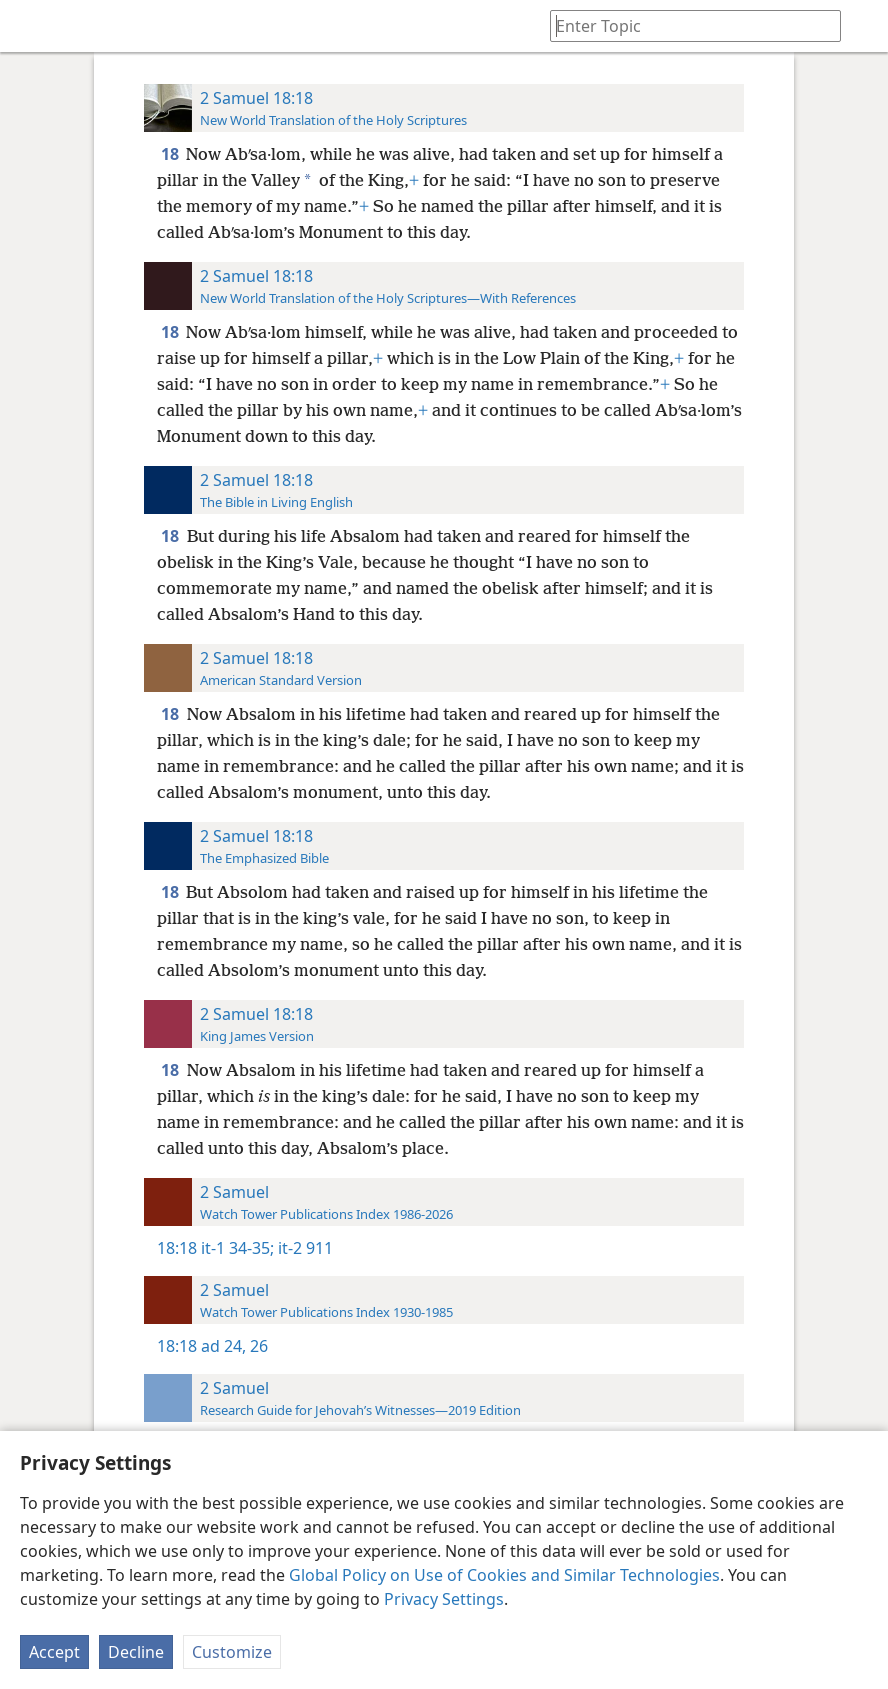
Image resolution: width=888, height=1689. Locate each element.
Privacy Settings (444, 1599)
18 (171, 154)
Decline (136, 1652)
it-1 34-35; (237, 1248)
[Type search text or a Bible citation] (686, 25)
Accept (54, 1652)
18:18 (177, 1248)
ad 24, (223, 1346)
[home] (30, 26)
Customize (232, 1652)
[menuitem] (30, 26)
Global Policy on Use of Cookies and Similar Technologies (504, 1575)
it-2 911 (303, 1248)
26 (257, 1346)
